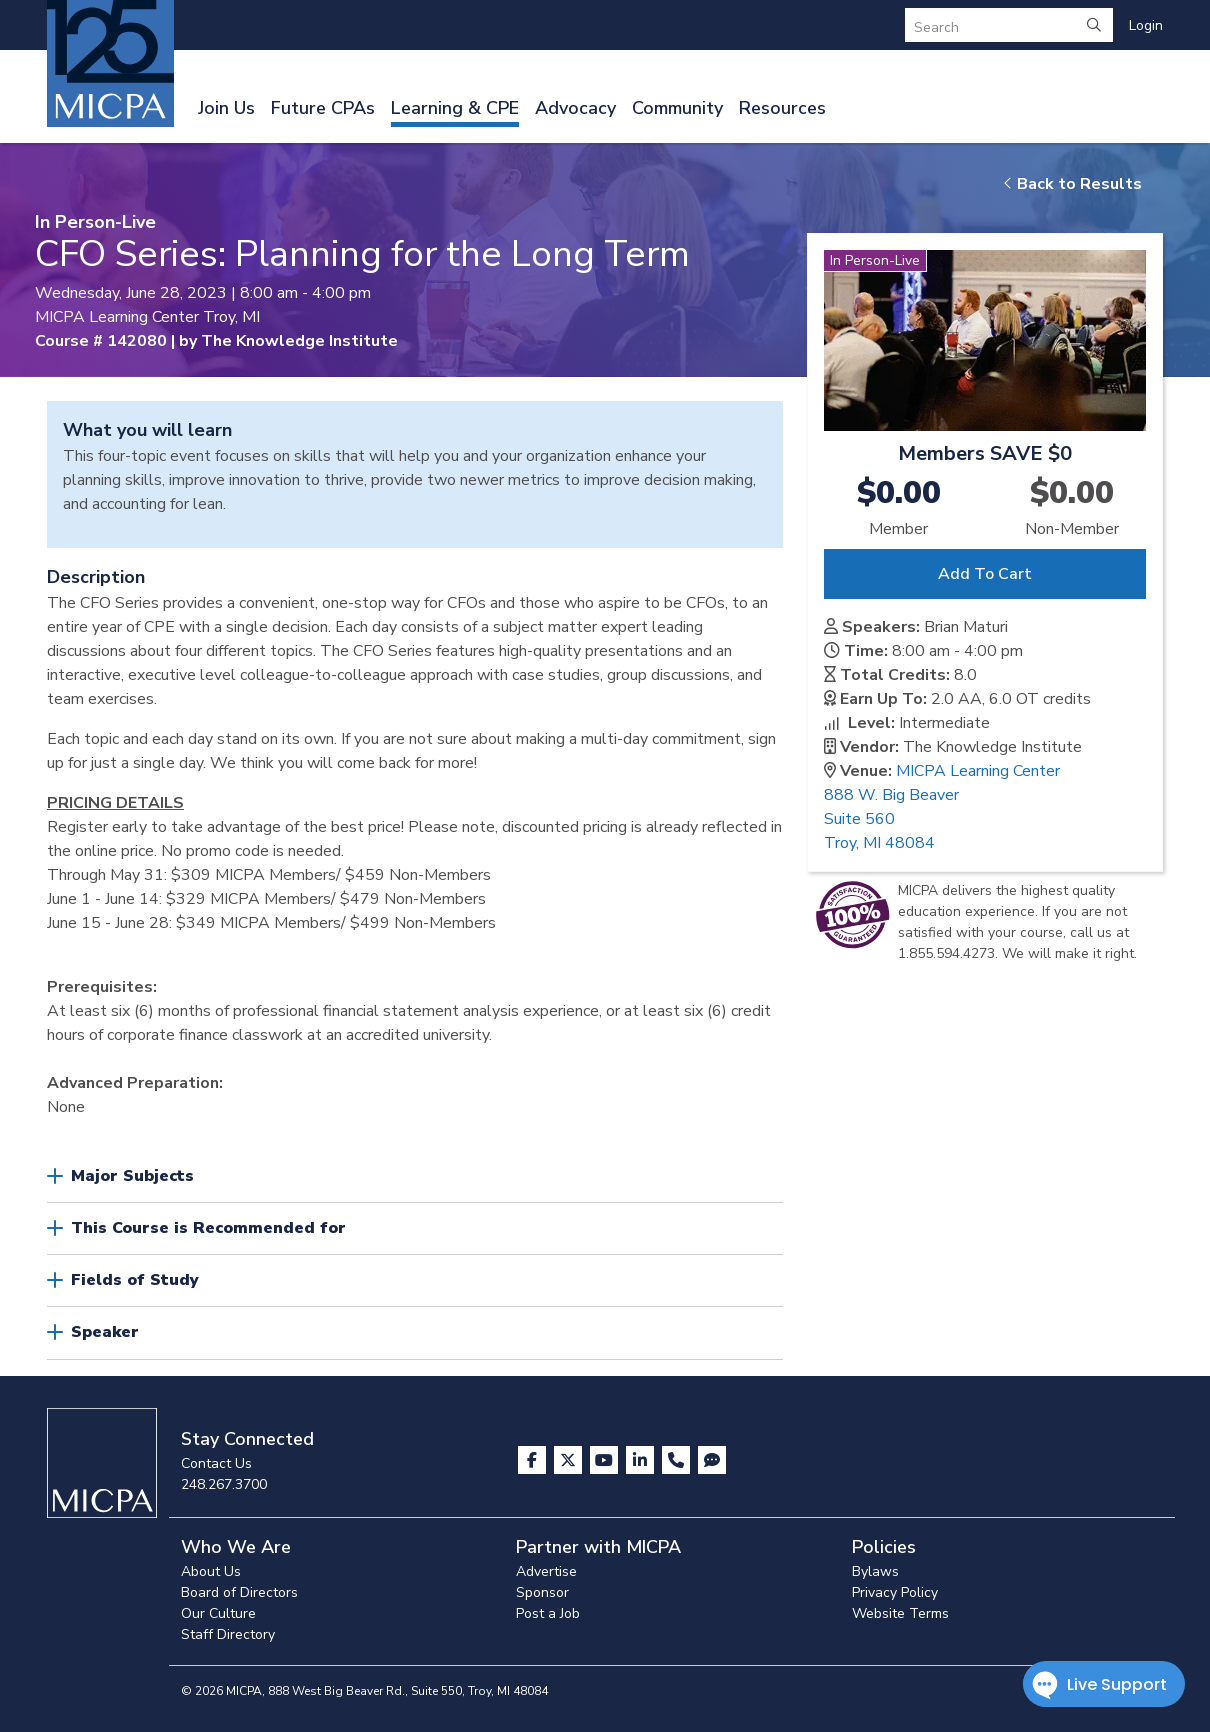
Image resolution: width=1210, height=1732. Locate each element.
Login (1146, 25)
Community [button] (677, 108)
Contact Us (216, 1463)
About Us (211, 1571)
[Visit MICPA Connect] (712, 1460)
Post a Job (548, 1613)
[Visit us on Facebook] (534, 1460)
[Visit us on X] (570, 1460)
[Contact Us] (678, 1460)
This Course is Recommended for (208, 1228)
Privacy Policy (895, 1592)
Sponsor (542, 1592)
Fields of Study (135, 1280)
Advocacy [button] (575, 108)
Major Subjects (132, 1176)
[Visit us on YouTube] (606, 1460)
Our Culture (218, 1613)
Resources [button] (782, 108)
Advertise (546, 1571)
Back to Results (1072, 184)
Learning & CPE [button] (455, 108)
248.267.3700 (224, 1484)
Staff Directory (228, 1634)
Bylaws (875, 1571)
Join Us (226, 108)
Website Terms (900, 1613)
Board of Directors (239, 1592)
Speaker (105, 1332)
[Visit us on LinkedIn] (642, 1460)
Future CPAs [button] (323, 108)
